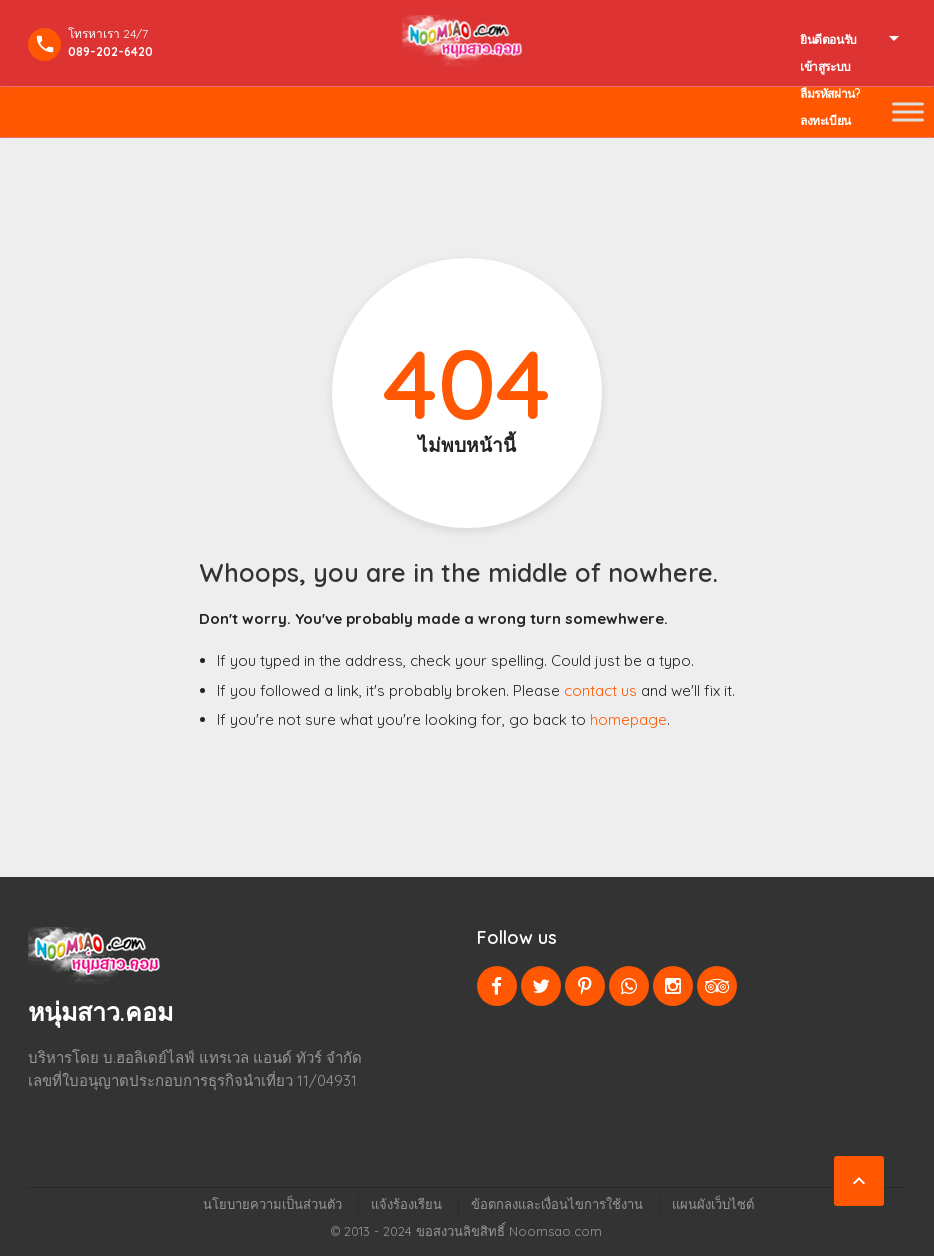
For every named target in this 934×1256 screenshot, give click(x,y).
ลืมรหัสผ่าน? (830, 93)
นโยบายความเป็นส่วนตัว (272, 1204)
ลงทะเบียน (825, 120)
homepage (628, 719)
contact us (600, 690)
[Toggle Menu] (908, 111)
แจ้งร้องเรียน (406, 1204)
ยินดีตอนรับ (828, 39)
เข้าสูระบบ (825, 66)
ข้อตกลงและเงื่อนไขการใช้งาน (557, 1204)
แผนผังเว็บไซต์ (713, 1204)
